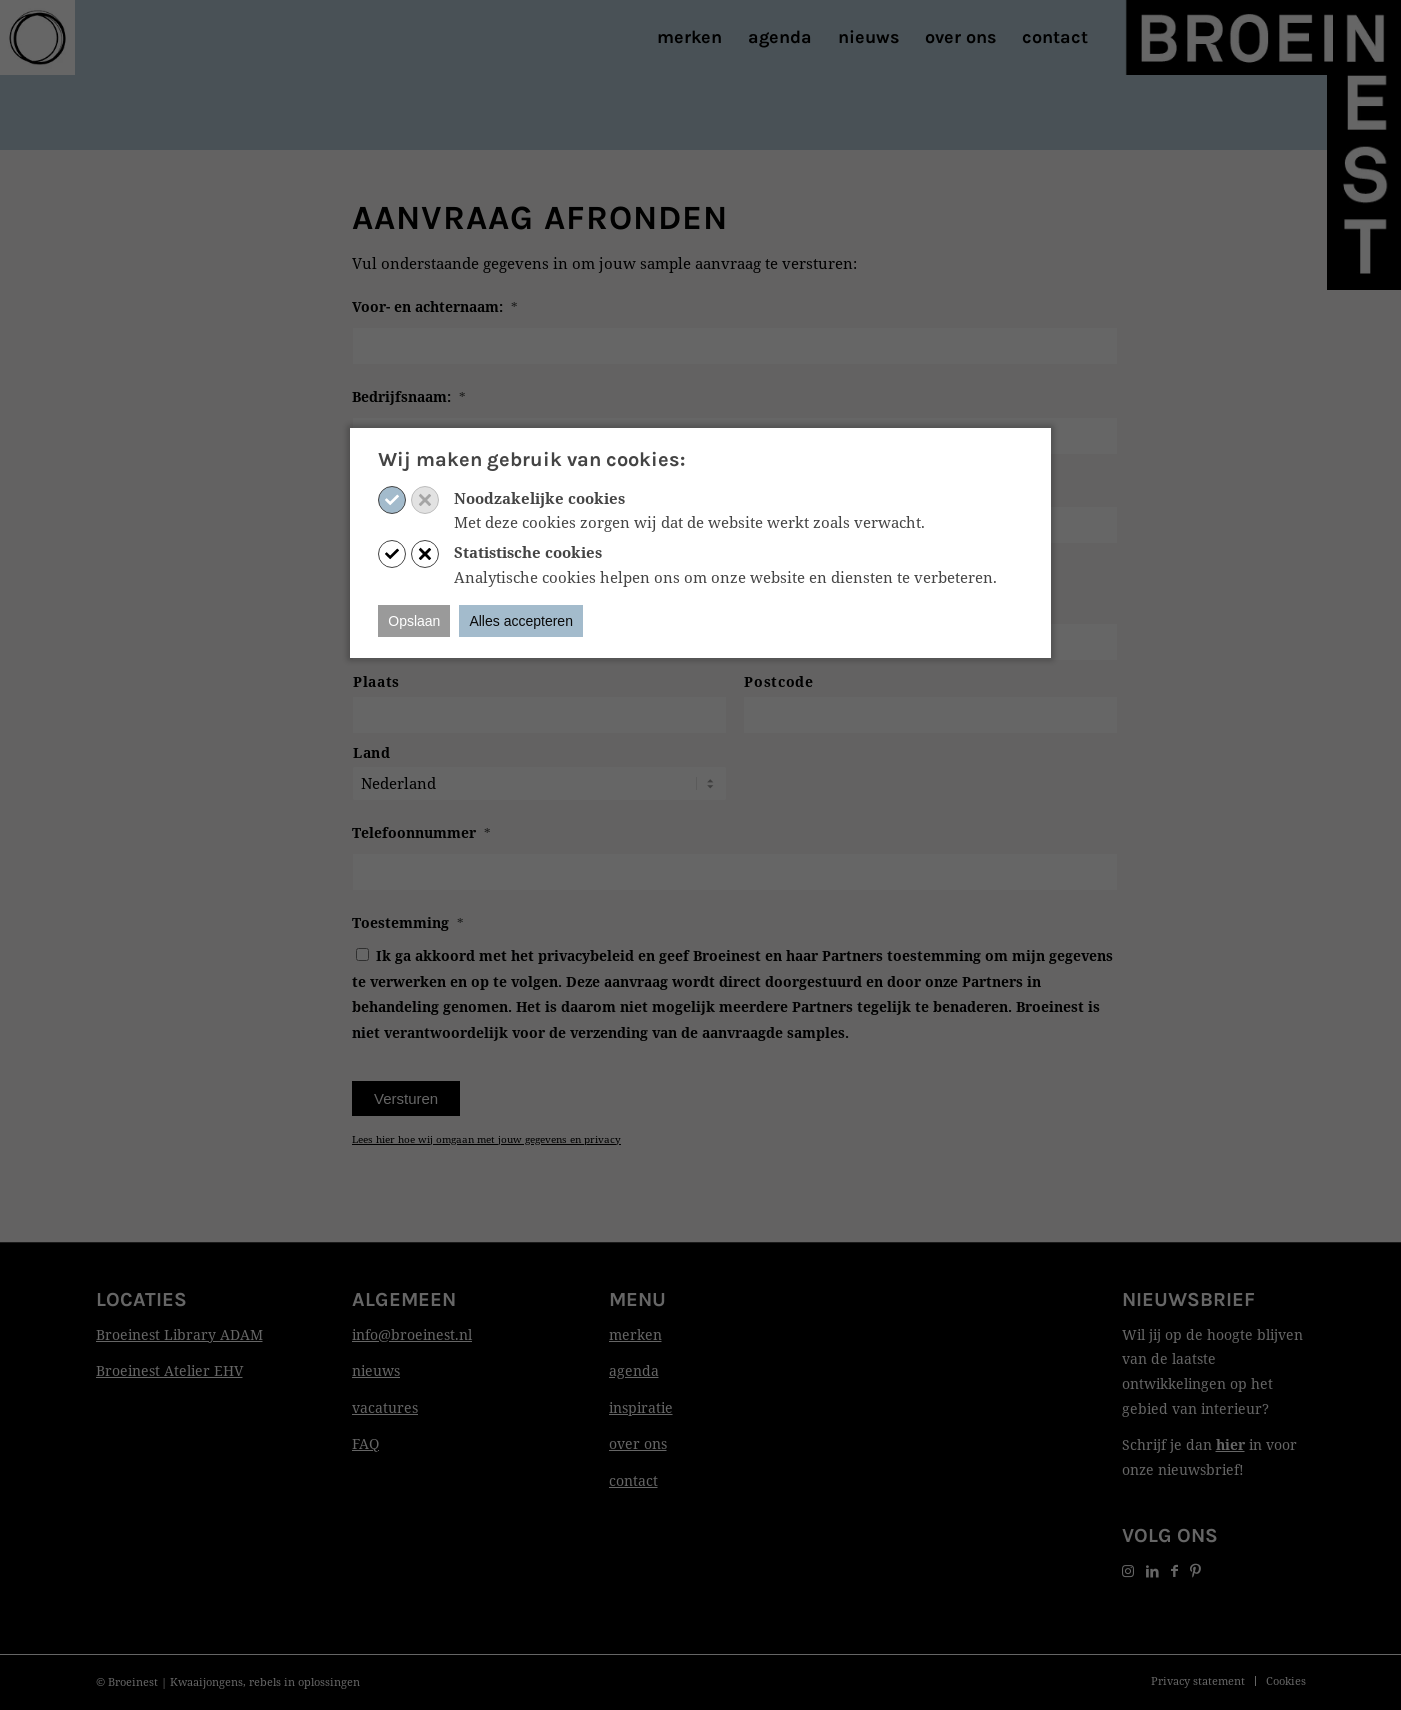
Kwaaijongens (206, 1681)
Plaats (376, 681)
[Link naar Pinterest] (1195, 1570)
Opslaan (414, 621)
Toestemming (408, 923)
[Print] (37, 37)
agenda (634, 1370)
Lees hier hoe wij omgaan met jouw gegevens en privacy (486, 1139)
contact (633, 1480)
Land (372, 752)
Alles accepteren (521, 621)
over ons (638, 1443)
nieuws (376, 1370)
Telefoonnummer (421, 833)
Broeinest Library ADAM (179, 1334)
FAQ (365, 1443)
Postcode (778, 681)
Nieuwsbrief (1188, 1299)
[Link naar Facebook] (1174, 1570)
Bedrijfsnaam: (409, 397)
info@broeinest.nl (412, 1334)
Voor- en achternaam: (435, 307)
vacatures (385, 1407)
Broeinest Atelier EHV (169, 1370)
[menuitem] (689, 37)
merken (635, 1334)
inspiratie (641, 1407)
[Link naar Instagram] (1128, 1570)
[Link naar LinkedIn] (1152, 1570)
